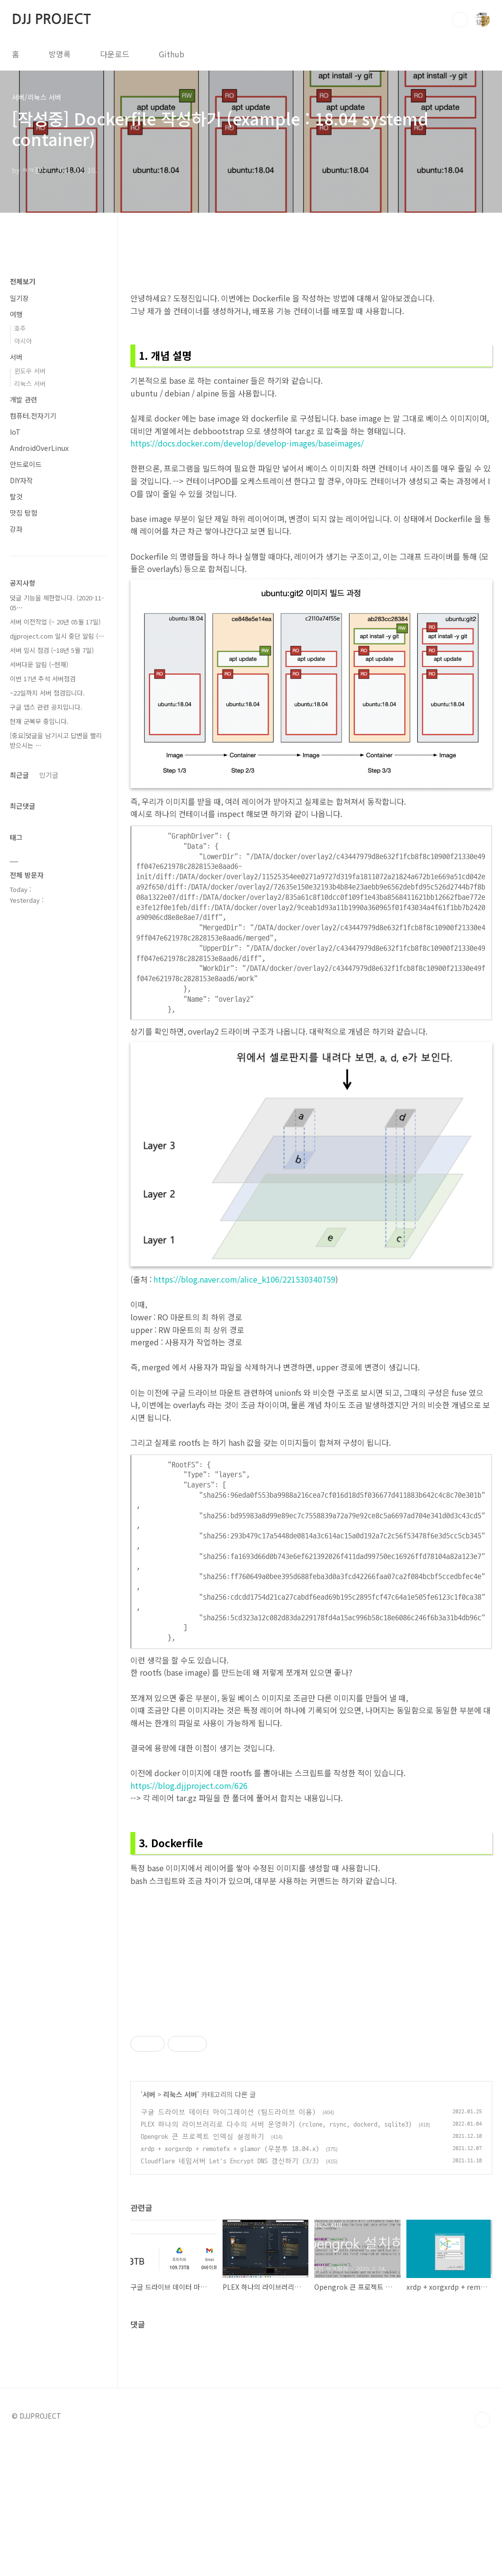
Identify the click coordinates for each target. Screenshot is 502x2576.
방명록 (60, 54)
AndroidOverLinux (39, 448)
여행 (16, 314)
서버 (149, 2231)
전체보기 (22, 281)
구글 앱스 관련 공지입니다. (46, 707)
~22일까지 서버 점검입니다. (47, 692)
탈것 (16, 496)
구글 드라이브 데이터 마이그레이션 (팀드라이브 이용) (228, 2249)
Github (171, 54)
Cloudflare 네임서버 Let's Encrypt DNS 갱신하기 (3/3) (230, 2298)
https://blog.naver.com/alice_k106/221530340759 (244, 1279)
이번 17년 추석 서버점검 (42, 678)
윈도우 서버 (30, 370)
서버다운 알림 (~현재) (39, 664)
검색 (459, 19)
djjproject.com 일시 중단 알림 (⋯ (57, 636)
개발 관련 (23, 399)
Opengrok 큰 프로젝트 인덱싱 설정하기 (202, 2274)
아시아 (23, 341)
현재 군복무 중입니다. (39, 721)
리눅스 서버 (180, 2231)
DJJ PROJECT (51, 19)
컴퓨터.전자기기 (33, 416)
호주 (20, 328)
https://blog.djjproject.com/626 (189, 1785)
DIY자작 (21, 480)
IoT (15, 432)
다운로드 (114, 54)
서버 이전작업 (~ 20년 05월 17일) (55, 621)
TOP (482, 2557)
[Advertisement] (311, 2078)
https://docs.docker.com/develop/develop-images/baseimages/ (247, 443)
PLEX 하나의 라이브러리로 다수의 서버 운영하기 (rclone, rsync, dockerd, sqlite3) (276, 2261)
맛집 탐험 (23, 513)
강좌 (16, 529)
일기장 (19, 298)
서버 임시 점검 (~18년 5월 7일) (52, 650)
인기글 (48, 775)
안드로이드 (26, 464)
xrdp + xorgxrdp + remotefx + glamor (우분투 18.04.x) (230, 2286)
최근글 (19, 775)
